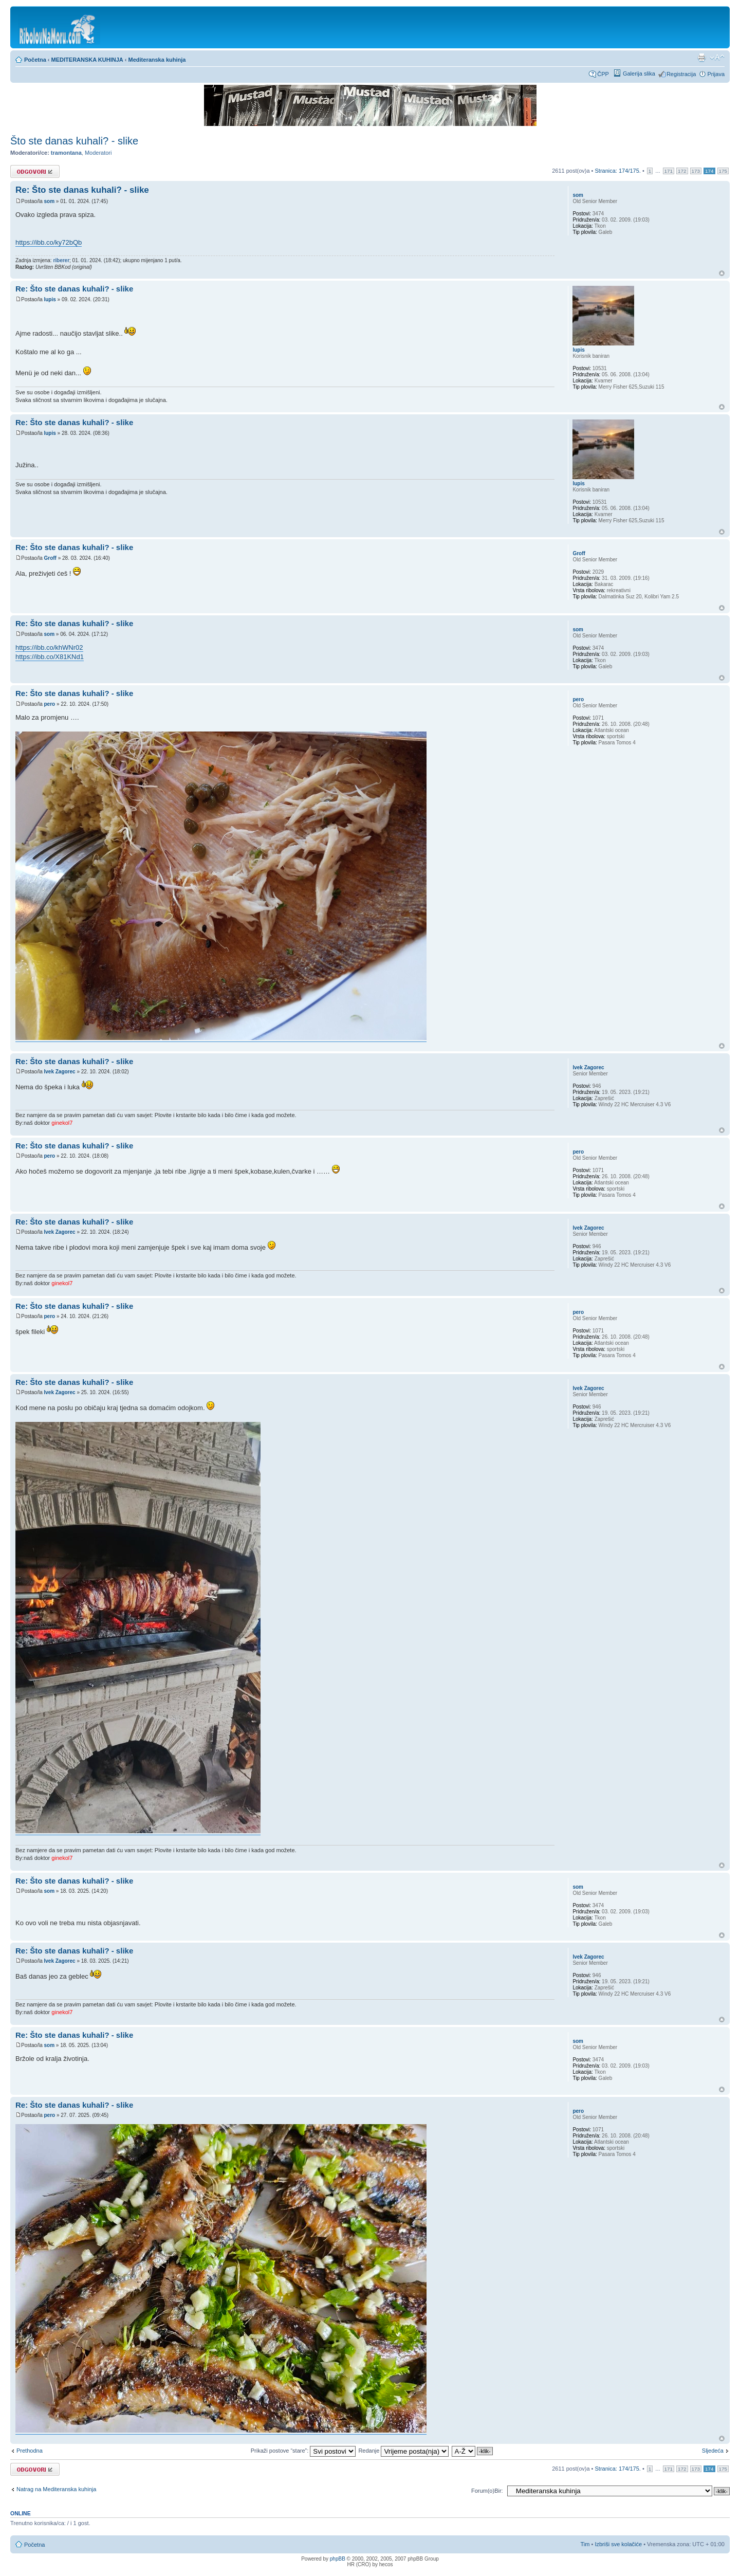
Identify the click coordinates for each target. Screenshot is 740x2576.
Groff (50, 558)
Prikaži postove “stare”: (303, 2450)
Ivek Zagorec (59, 1071)
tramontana (66, 153)
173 (696, 171)
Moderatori (98, 153)
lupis (49, 299)
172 (682, 171)
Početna (35, 60)
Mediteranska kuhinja (157, 60)
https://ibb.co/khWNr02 (49, 647)
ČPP (603, 74)
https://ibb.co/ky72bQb (48, 242)
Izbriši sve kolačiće (618, 2544)
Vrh (722, 273)
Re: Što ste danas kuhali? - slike (82, 190)
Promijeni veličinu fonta (717, 57)
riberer (61, 260)
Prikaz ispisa (701, 57)
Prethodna (29, 2450)
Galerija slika (639, 73)
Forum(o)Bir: (487, 2491)
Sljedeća (713, 2450)
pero (49, 704)
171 (668, 171)
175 (723, 171)
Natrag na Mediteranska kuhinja (56, 2489)
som (49, 201)
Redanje (403, 2450)
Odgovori (35, 171)
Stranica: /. (618, 171)
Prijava (716, 74)
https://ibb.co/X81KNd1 (49, 657)
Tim (585, 2544)
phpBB (337, 2559)
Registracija (681, 74)
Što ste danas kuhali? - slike (74, 141)
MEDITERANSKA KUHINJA (87, 60)
